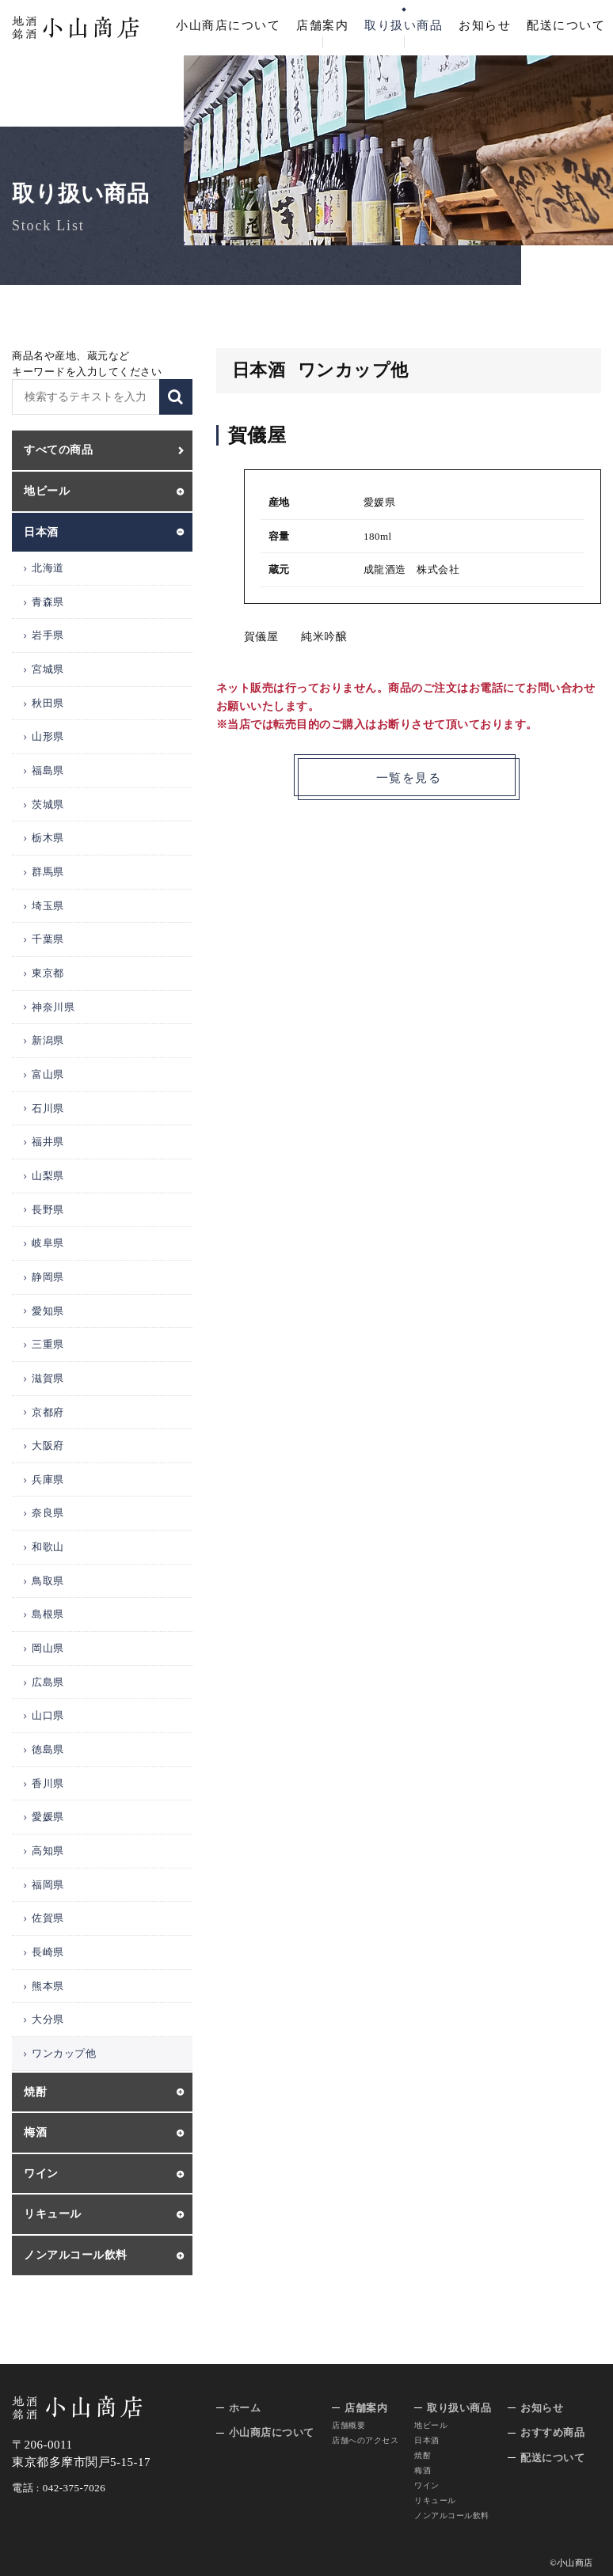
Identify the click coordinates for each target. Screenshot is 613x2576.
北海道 (48, 568)
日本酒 (427, 2440)
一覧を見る (409, 778)
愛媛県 (48, 1817)
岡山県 (48, 1648)
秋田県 (48, 703)
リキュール (435, 2500)
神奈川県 (53, 1007)
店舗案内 (322, 25)
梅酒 (422, 2470)
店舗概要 (348, 2425)
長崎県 (48, 1952)
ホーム (245, 2408)
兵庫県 (48, 1479)
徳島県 (48, 1749)
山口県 (48, 1715)
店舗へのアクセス (365, 2440)
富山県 (48, 1074)
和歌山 (48, 1547)
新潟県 (48, 1040)
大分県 (48, 2019)
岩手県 (48, 635)
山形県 (48, 736)
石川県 (48, 1108)
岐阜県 (48, 1243)
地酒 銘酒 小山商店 (75, 28)
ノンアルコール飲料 (451, 2515)
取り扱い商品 (403, 25)
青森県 (48, 602)
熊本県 (48, 1986)
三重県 (48, 1344)
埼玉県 (48, 906)
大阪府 (48, 1445)
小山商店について (228, 25)
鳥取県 (48, 1581)
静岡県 (48, 1277)
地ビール (430, 2425)
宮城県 (48, 669)
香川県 (48, 1783)
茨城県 (48, 804)
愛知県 (48, 1311)
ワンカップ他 (64, 2053)
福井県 (48, 1142)
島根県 (48, 1614)
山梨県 (48, 1176)
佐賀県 (48, 1918)
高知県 (48, 1851)
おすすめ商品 (552, 2432)
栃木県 (48, 838)
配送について (566, 25)
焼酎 (422, 2455)
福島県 (48, 770)
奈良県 (48, 1513)
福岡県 (48, 1885)
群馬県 (48, 872)
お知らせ (485, 25)
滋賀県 (48, 1378)
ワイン (427, 2485)
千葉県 (48, 939)
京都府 (48, 1412)
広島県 (48, 1682)
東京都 (48, 973)
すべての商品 (58, 450)
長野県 (48, 1210)
